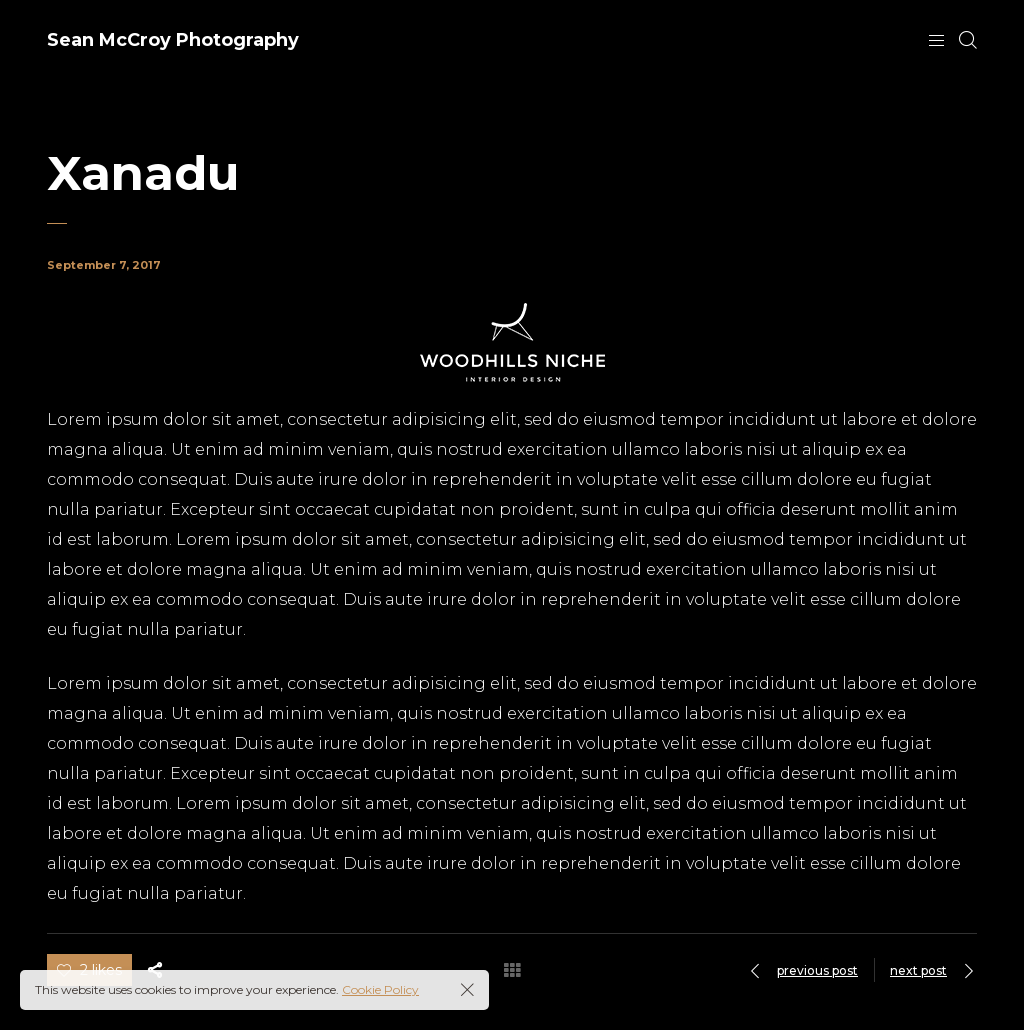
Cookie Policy (380, 989)
